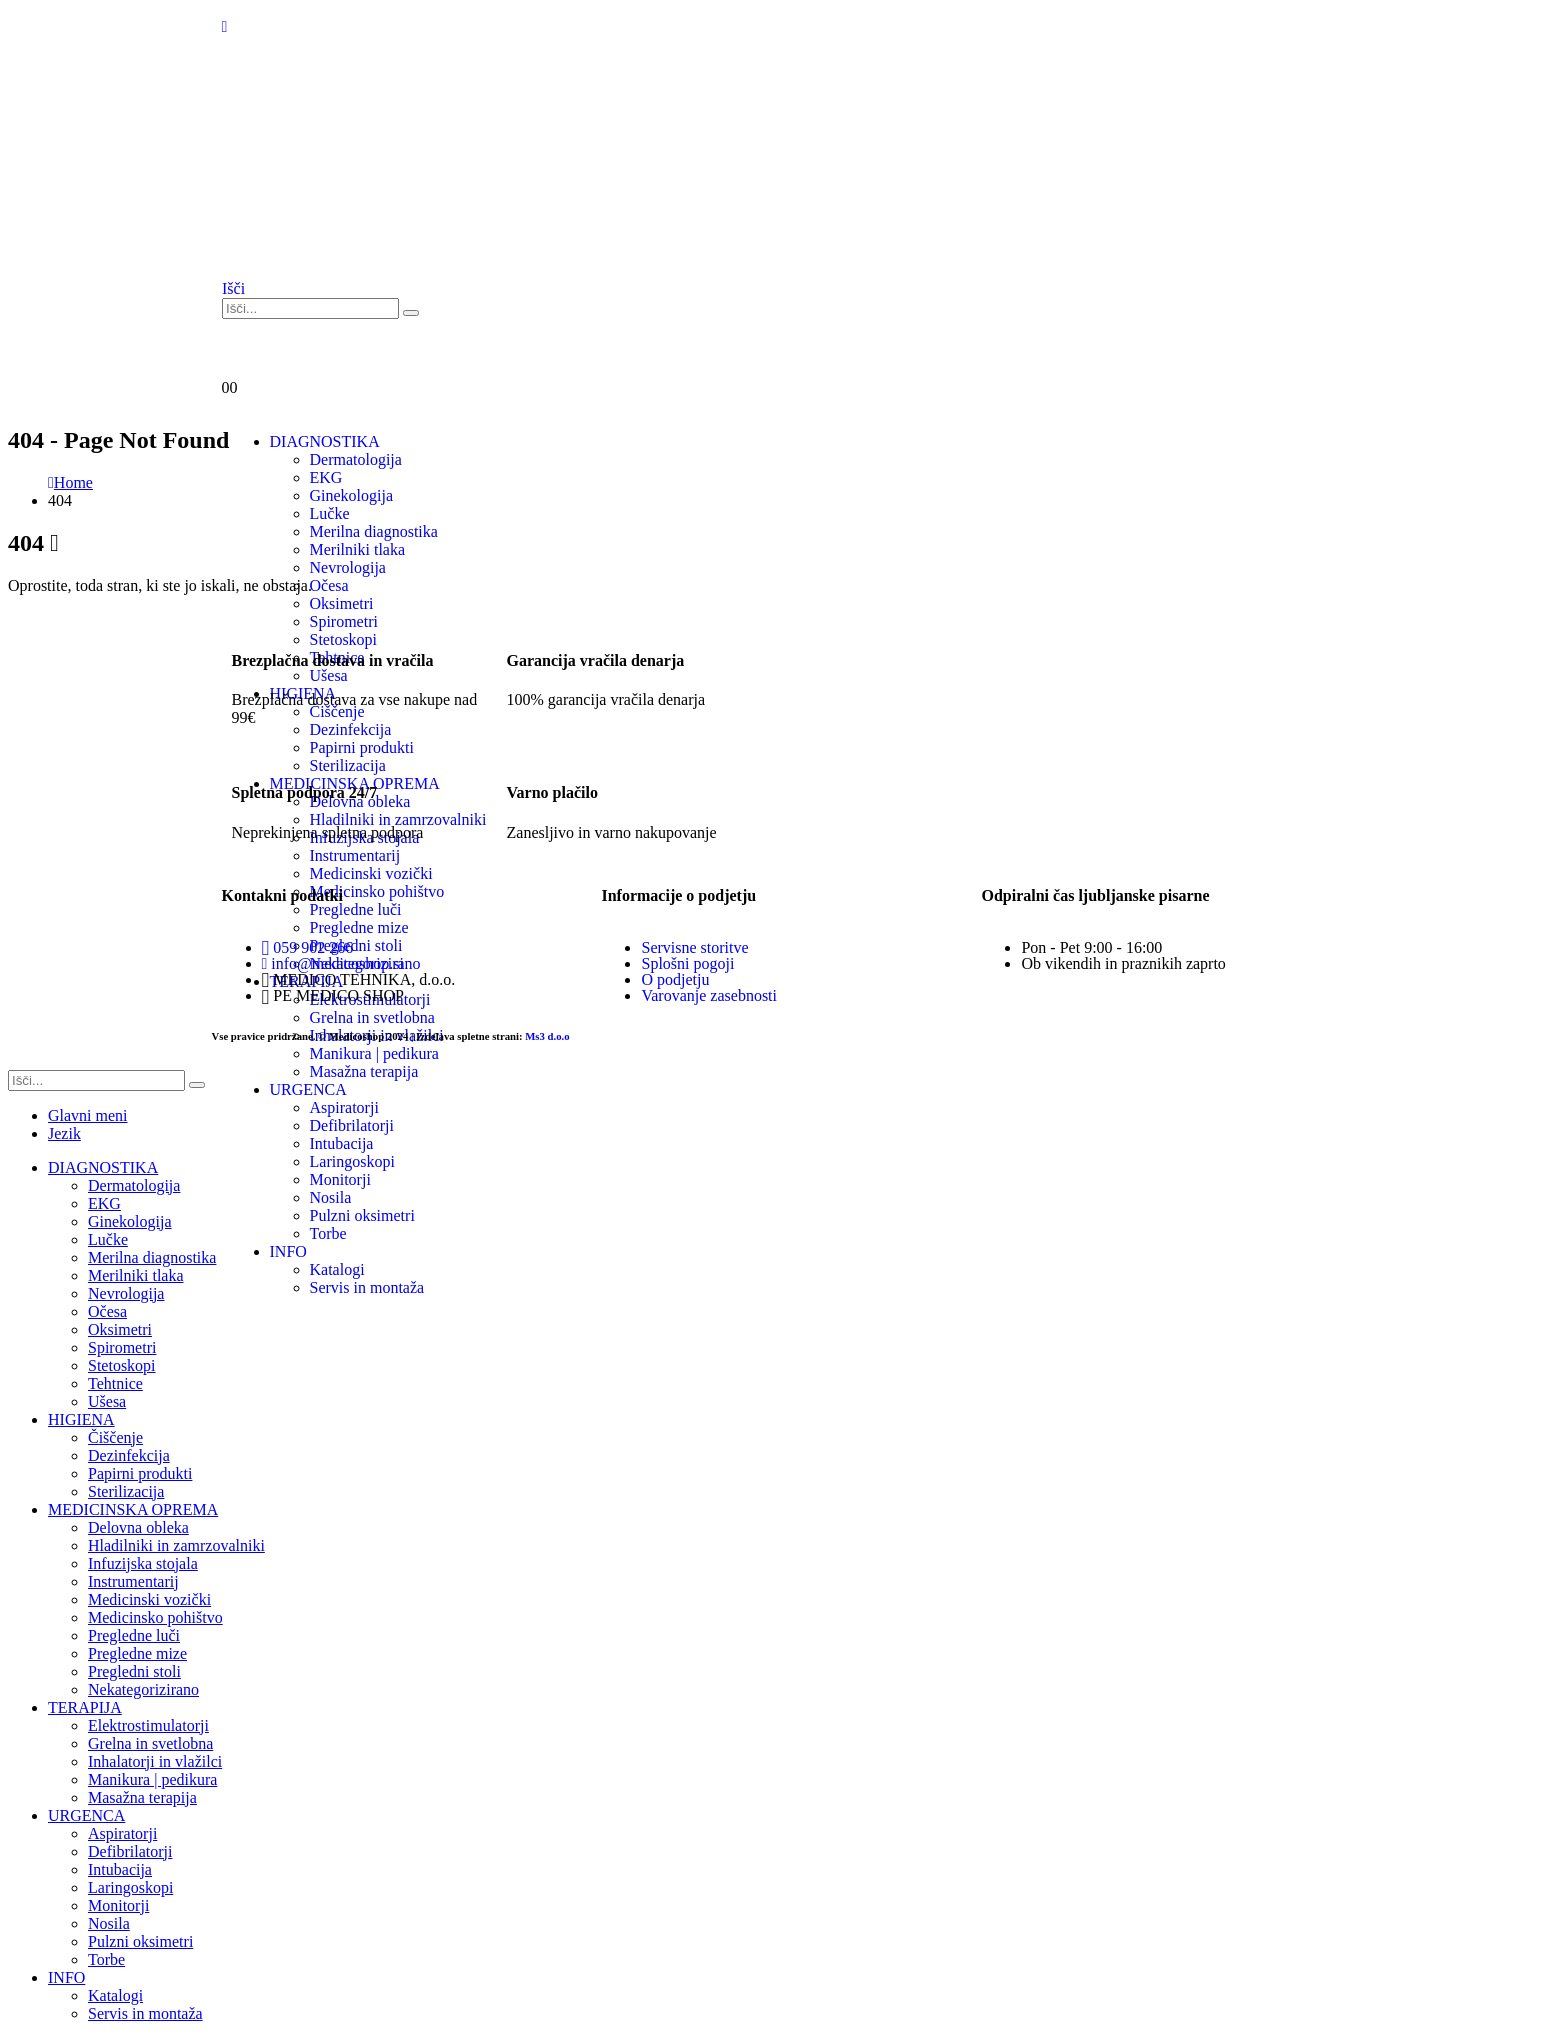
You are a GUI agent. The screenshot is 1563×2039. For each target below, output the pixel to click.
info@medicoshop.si (333, 963)
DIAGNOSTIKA (103, 1167)
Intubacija (120, 1869)
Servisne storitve (694, 947)
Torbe (106, 1959)
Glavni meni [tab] (88, 1115)
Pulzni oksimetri (140, 1941)
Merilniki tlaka (136, 1275)
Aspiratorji (122, 1833)
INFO (66, 1977)
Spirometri (122, 1347)
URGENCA (86, 1815)
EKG (104, 1203)
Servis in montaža (145, 2013)
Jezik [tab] (64, 1133)
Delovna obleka (138, 1527)
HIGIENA (81, 1419)
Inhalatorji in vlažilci (155, 1761)
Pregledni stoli (134, 1671)
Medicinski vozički (149, 1599)
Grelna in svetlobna (150, 1743)
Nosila (109, 1923)
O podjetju (675, 979)
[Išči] (411, 313)
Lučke (330, 513)
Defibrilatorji (130, 1851)
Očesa (107, 1311)
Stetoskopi (122, 1365)
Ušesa (107, 1401)
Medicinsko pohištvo (155, 1617)
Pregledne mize (137, 1653)
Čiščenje (115, 1437)
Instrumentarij (133, 1581)
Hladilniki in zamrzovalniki (176, 1545)
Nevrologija (126, 1293)
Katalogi (115, 1995)
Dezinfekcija (129, 1455)
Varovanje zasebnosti (709, 995)
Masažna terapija (142, 1797)
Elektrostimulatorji (148, 1725)
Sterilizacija (126, 1491)
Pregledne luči (134, 1635)
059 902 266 (308, 947)
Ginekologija (130, 1221)
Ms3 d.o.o (547, 1036)
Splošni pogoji (687, 963)
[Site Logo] (322, 250)
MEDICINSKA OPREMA (133, 1509)
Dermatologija (134, 1185)
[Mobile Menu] (225, 26)
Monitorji (118, 1905)
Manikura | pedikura (374, 1053)
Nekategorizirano (143, 1689)
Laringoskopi (130, 1887)
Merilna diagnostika (152, 1257)
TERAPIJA (85, 1707)
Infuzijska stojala (143, 1563)
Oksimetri (342, 603)
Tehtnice (115, 1383)
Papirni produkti (140, 1473)
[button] (233, 288)
